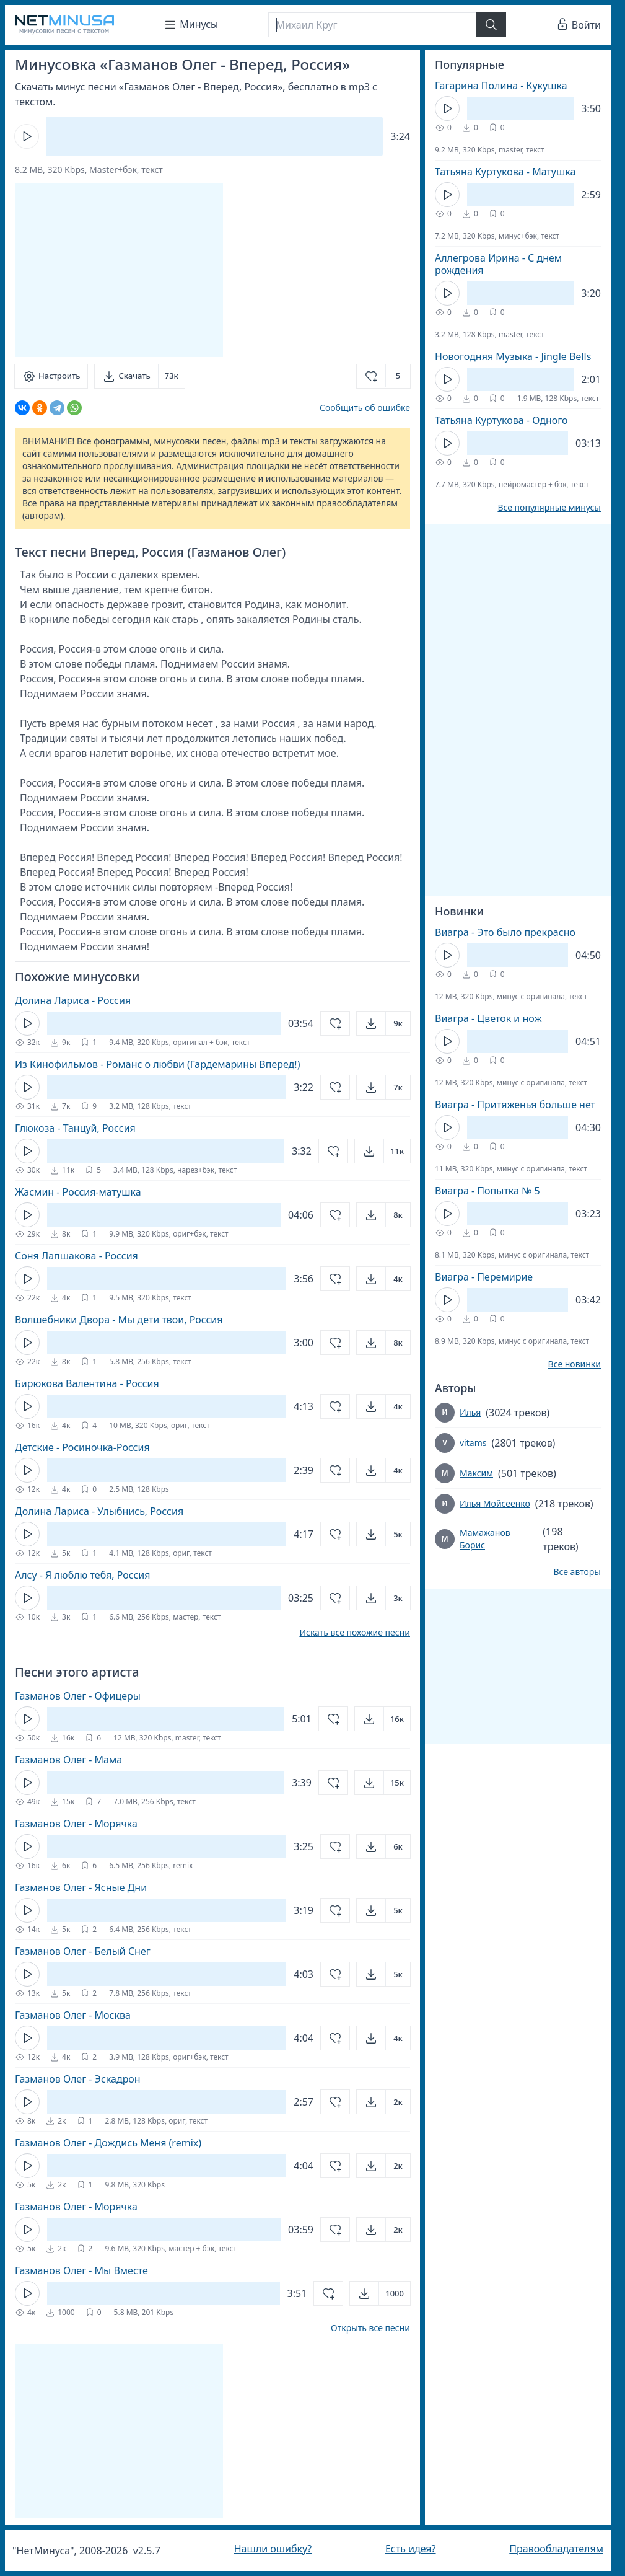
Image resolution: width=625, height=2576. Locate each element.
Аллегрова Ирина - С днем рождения (498, 264)
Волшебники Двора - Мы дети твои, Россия (119, 1319)
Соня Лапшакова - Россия (76, 1256)
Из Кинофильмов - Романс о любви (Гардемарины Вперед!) (157, 1064)
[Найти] (491, 24)
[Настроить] (51, 376)
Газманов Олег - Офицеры (78, 1696)
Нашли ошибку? (273, 2549)
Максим (476, 1473)
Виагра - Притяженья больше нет (515, 1104)
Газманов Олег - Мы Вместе (81, 2270)
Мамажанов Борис (485, 1539)
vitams (473, 1443)
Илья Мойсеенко (495, 1503)
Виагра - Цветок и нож (488, 1018)
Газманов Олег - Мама (68, 1759)
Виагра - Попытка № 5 (487, 1190)
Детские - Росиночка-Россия (82, 1447)
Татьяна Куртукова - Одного (501, 420)
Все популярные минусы (549, 507)
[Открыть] (383, 1023)
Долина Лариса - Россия (73, 1000)
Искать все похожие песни (354, 1632)
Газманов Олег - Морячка (76, 1823)
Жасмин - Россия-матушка (78, 1192)
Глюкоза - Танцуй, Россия (75, 1128)
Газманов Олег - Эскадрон (78, 2079)
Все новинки (574, 1364)
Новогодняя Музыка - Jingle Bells (513, 356)
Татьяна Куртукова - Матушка (505, 171)
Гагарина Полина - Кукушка (501, 85)
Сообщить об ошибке (365, 407)
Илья (470, 1412)
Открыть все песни (370, 2328)
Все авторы (577, 1571)
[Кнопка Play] (26, 136)
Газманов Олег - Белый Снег (83, 1951)
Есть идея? (410, 2549)
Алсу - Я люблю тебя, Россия (83, 1575)
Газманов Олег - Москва (73, 2015)
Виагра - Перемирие (484, 1277)
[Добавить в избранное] (383, 376)
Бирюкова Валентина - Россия (87, 1383)
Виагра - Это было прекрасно (505, 932)
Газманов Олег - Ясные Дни (81, 1887)
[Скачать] (139, 376)
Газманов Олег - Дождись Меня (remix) (108, 2143)
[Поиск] (372, 24)
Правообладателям (556, 2549)
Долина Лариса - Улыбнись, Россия (99, 1511)
